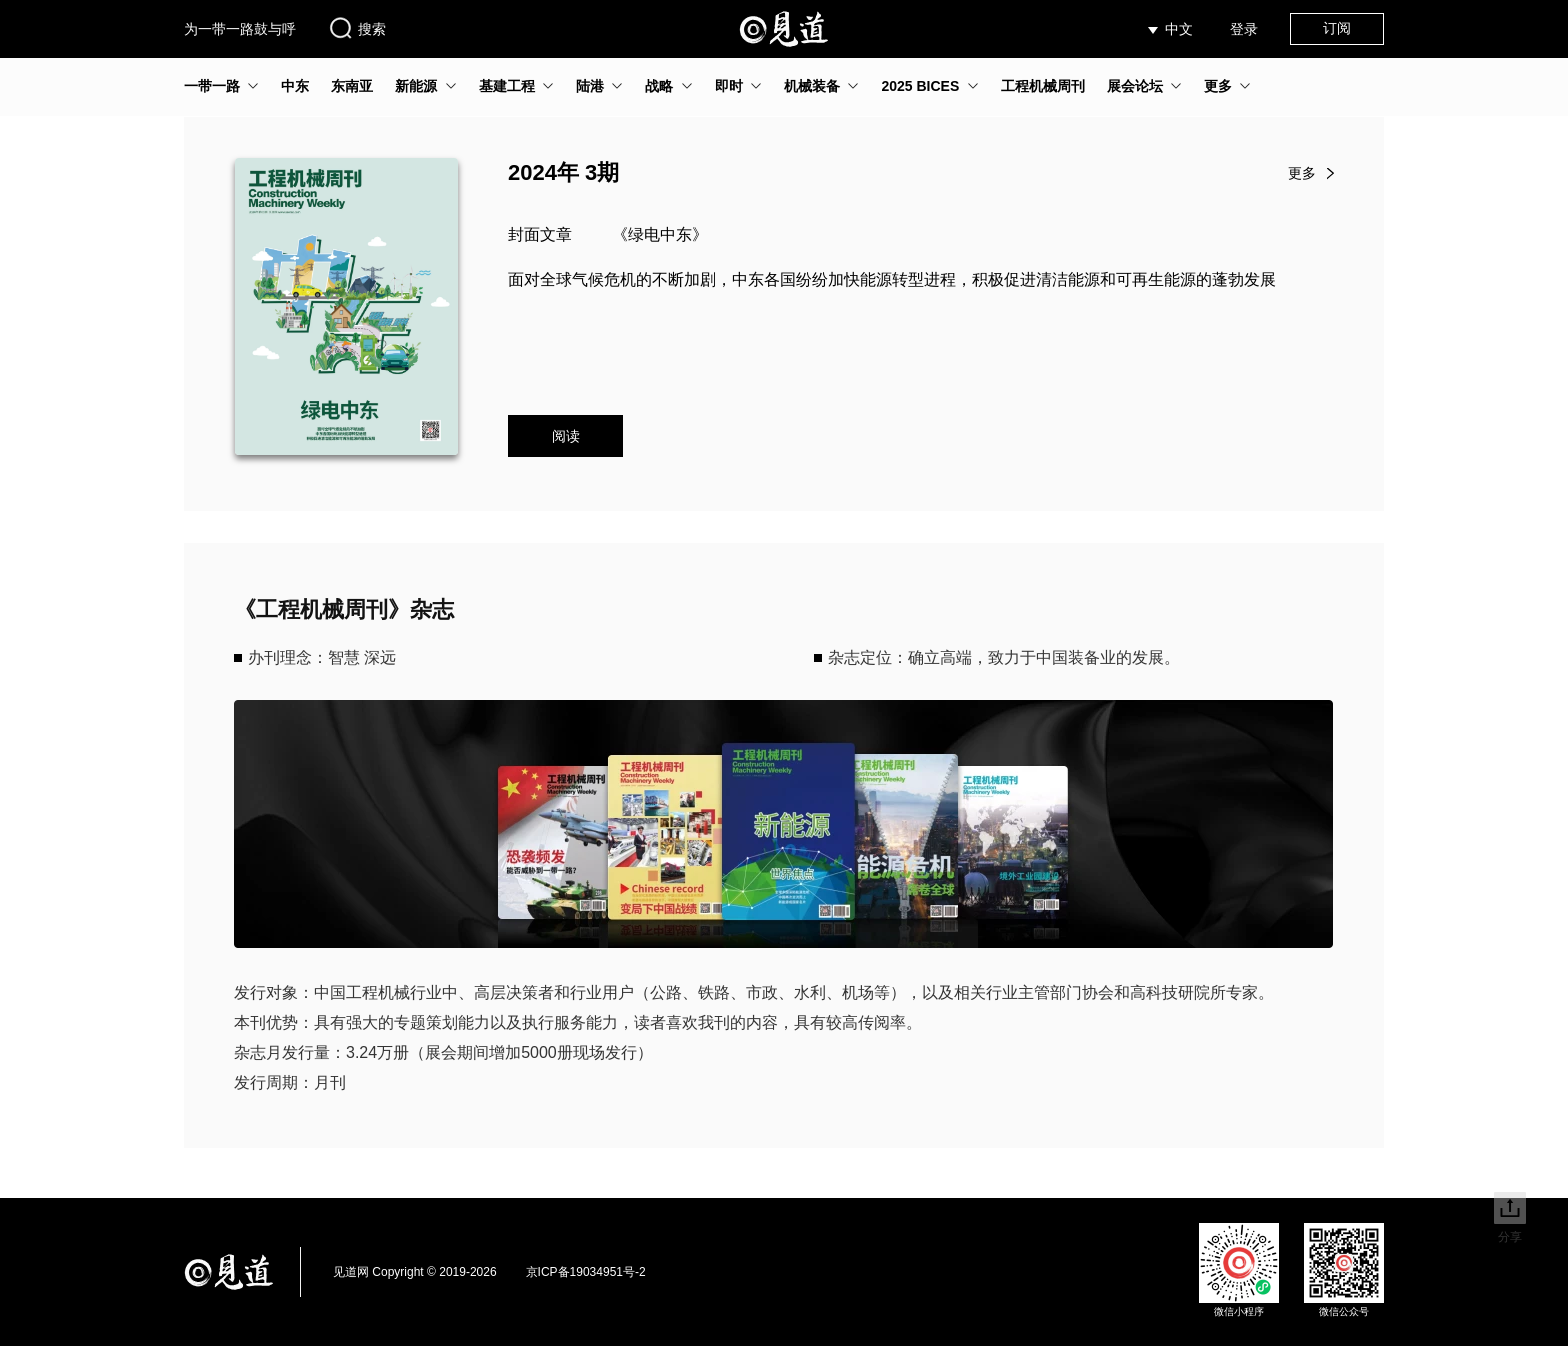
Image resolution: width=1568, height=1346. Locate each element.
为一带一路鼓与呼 (240, 29)
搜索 (357, 28)
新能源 (416, 86)
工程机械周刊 (1043, 86)
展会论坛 (1135, 86)
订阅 (1337, 28)
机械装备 (812, 86)
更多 (1218, 86)
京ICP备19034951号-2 (586, 1272)
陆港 (590, 86)
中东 (295, 86)
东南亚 (352, 86)
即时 (729, 86)
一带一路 (212, 86)
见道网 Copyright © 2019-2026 (415, 1272)
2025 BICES (920, 86)
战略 (659, 86)
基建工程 (507, 86)
